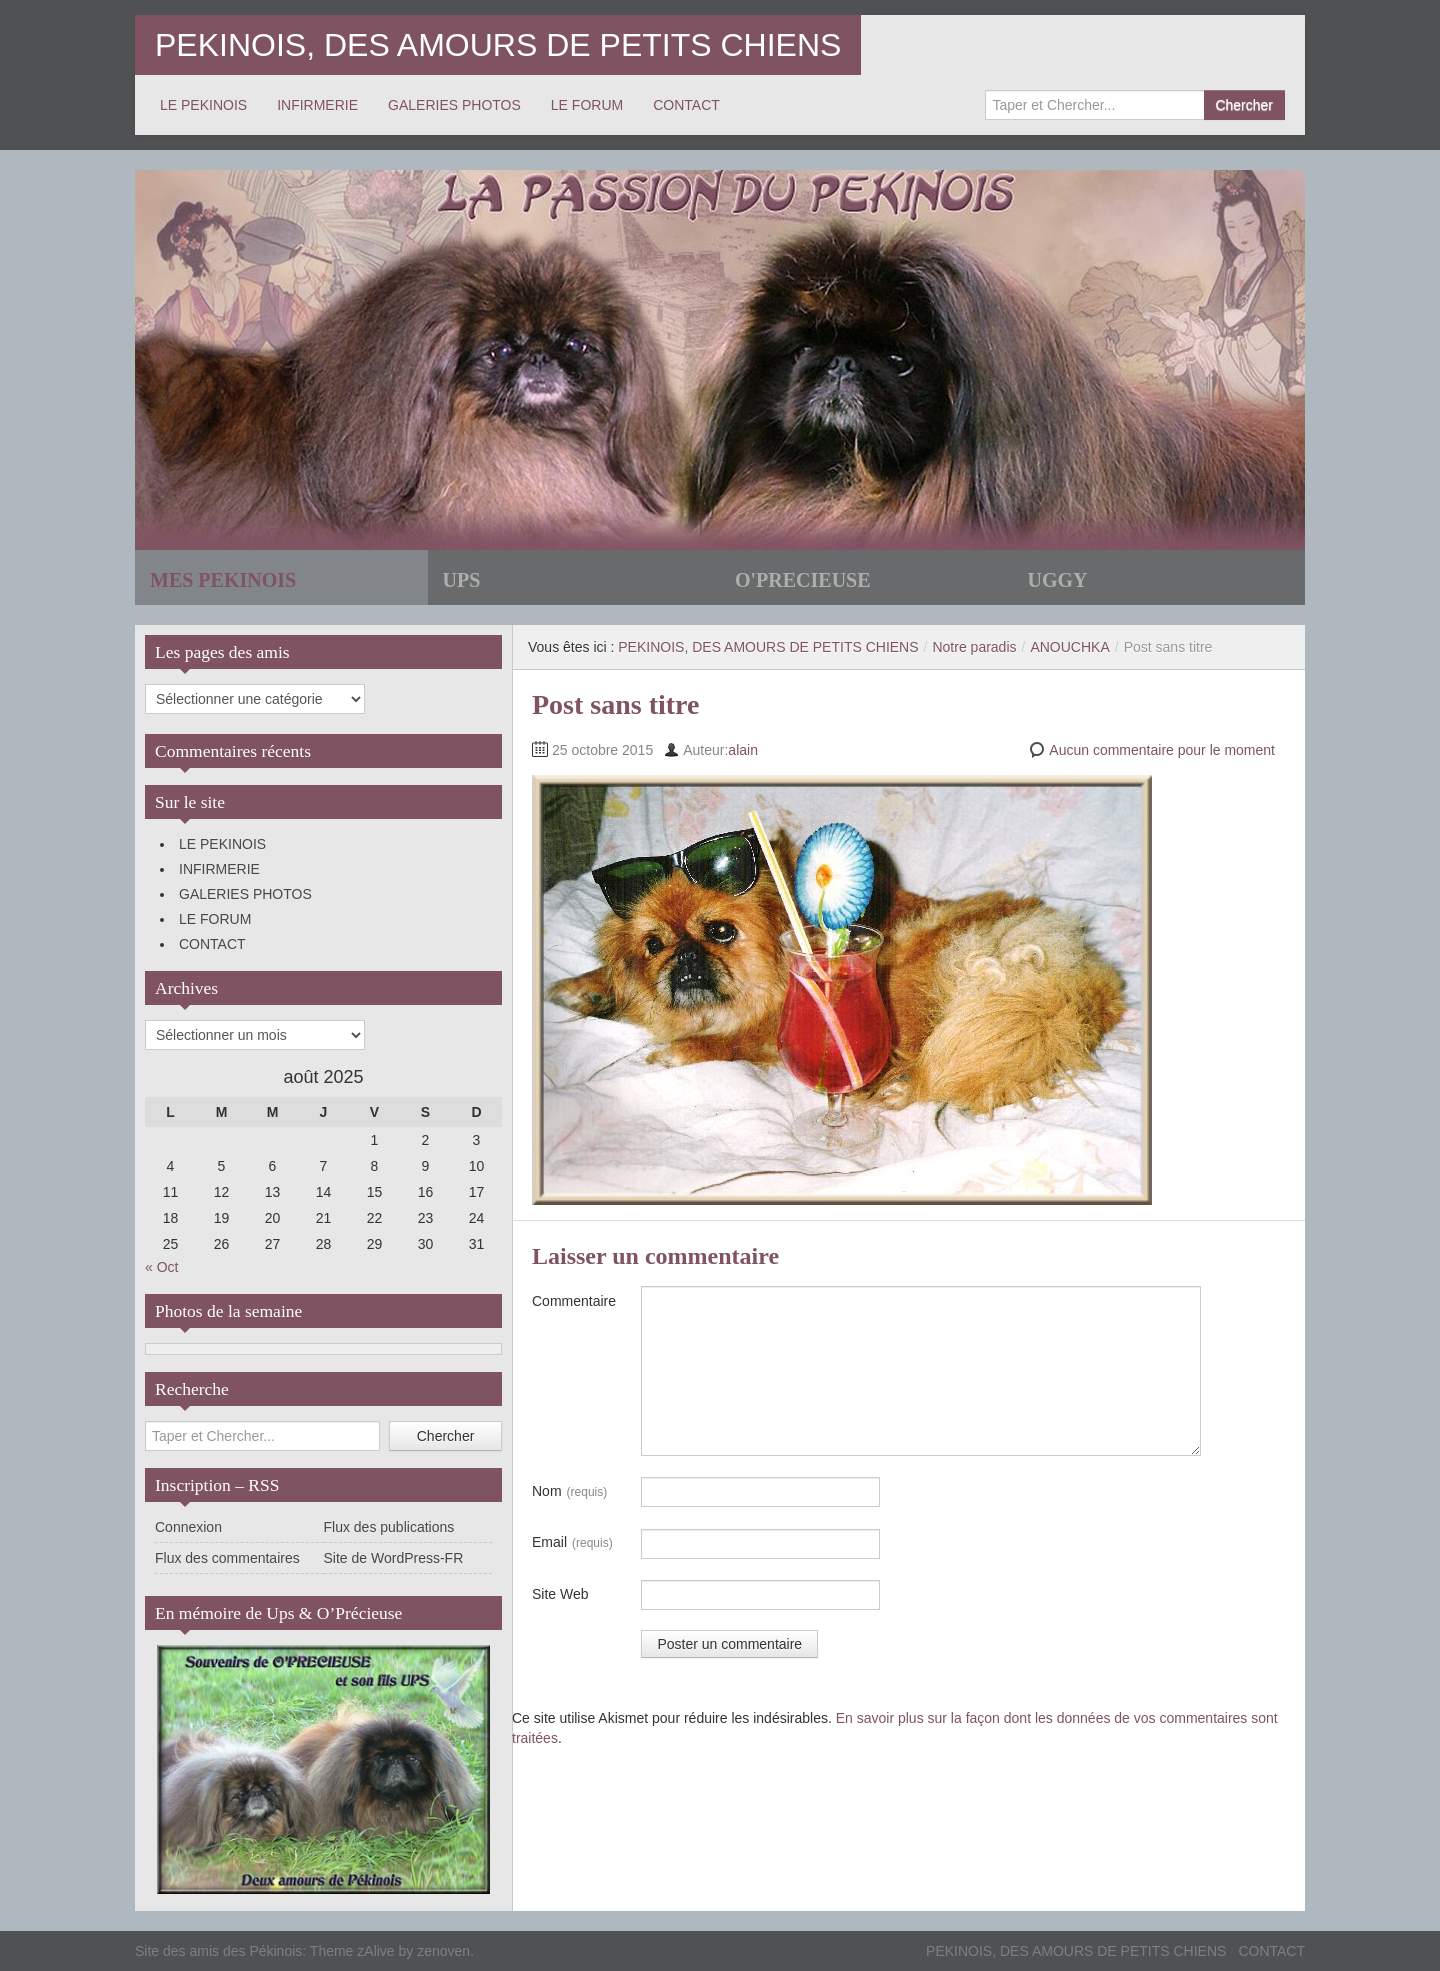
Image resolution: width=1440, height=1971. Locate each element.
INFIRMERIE (317, 105)
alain (743, 750)
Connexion (188, 1527)
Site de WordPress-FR (394, 1558)
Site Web (560, 1594)
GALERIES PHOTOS (454, 105)
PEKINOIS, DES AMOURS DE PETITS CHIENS (498, 45)
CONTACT (686, 105)
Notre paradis (974, 647)
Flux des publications (389, 1527)
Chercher (1244, 105)
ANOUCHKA (1069, 647)
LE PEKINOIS (203, 105)
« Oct (161, 1267)
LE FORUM (587, 105)
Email (572, 1543)
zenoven (443, 1951)
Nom (569, 1492)
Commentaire (574, 1301)
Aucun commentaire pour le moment (1162, 750)
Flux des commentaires (227, 1558)
